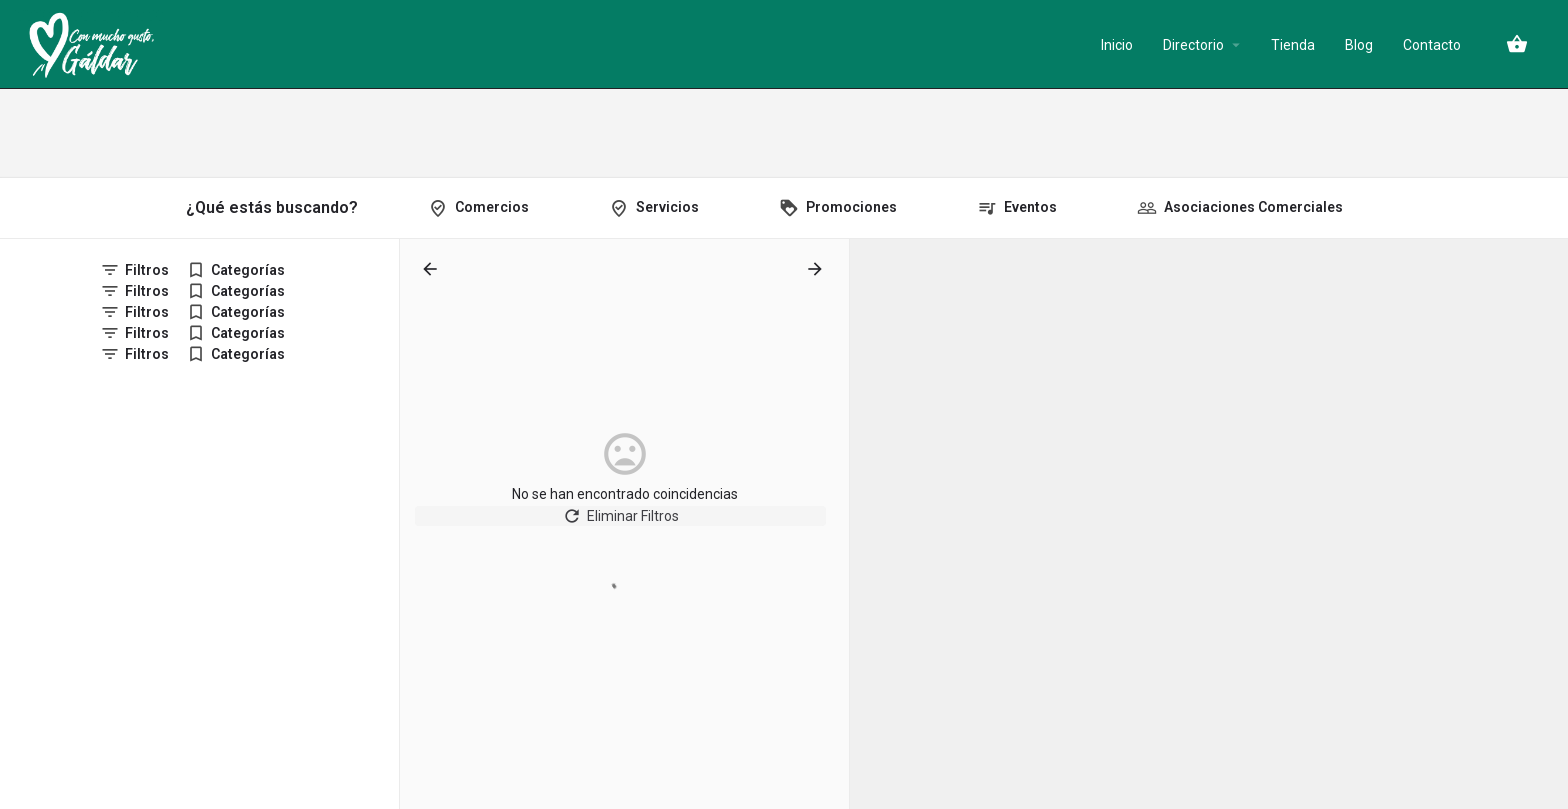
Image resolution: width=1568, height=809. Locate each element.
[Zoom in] (1543, 263)
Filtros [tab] (147, 270)
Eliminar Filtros (624, 524)
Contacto (1432, 45)
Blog (1359, 45)
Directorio (1193, 45)
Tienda (1293, 45)
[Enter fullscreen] (1543, 331)
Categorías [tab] (248, 270)
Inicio (1117, 45)
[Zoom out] (1543, 292)
